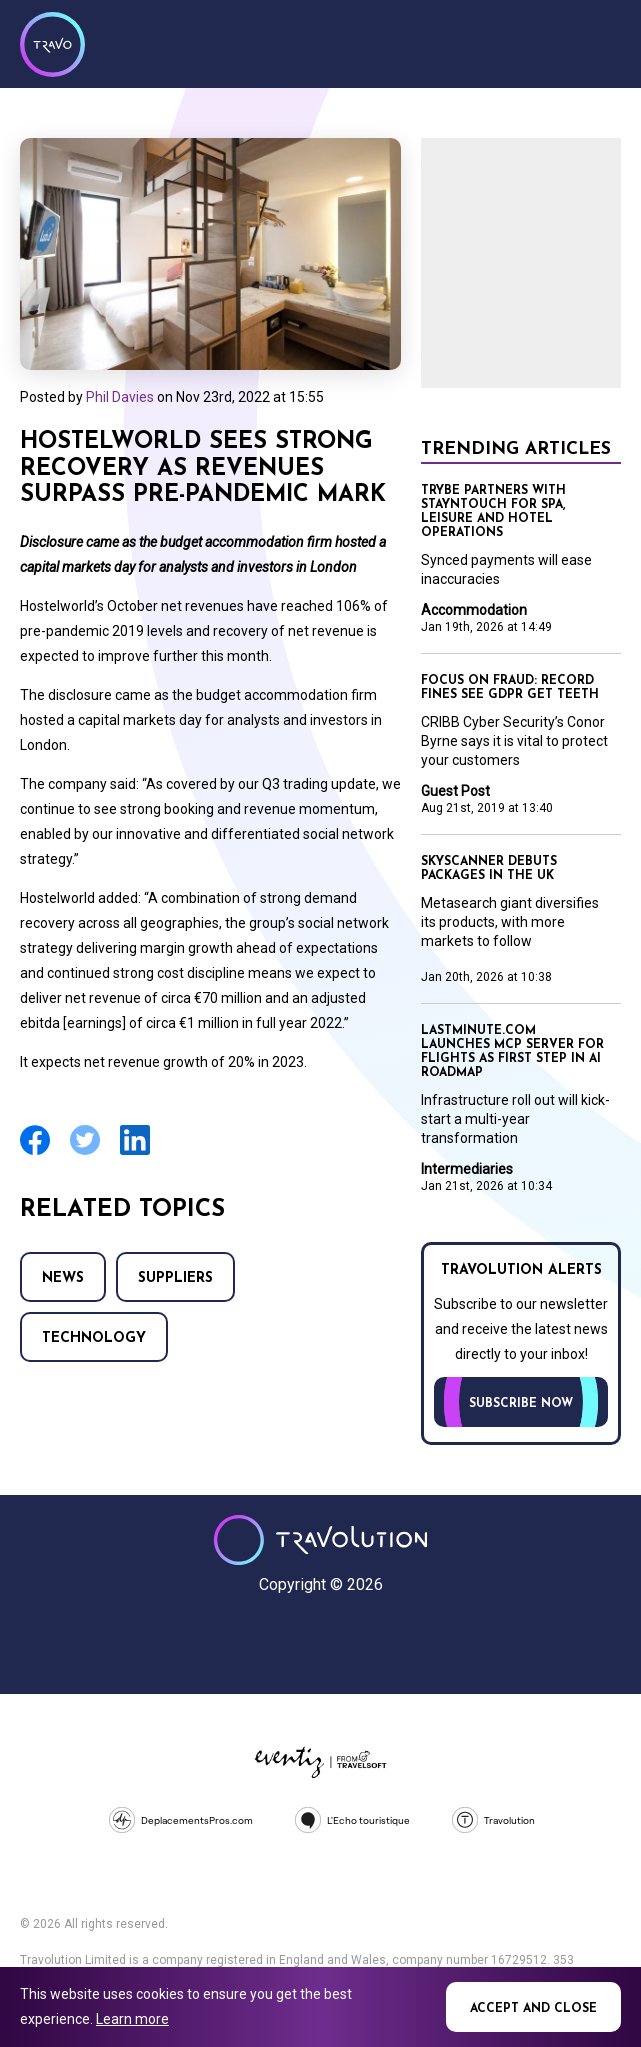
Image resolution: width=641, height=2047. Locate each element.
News (63, 1278)
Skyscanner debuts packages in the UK (489, 869)
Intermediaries (467, 1169)
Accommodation (474, 610)
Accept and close (533, 2009)
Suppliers (175, 1278)
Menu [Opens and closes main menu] (601, 42)
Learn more (132, 2019)
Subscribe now (521, 1404)
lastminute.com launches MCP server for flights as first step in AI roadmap (512, 1052)
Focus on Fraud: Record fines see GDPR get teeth (510, 688)
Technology (94, 1338)
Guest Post (455, 791)
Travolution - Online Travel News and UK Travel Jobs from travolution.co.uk (320, 1540)
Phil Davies (120, 397)
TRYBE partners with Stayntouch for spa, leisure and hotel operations (493, 512)
